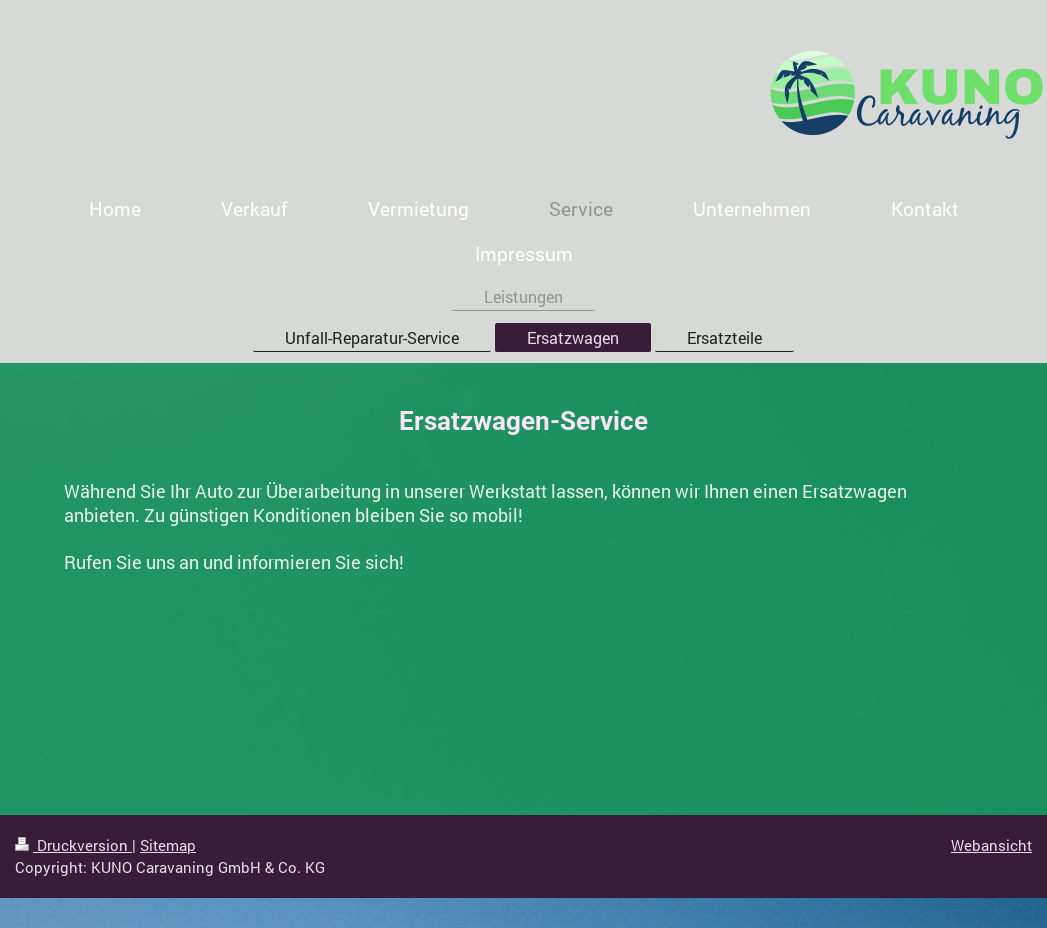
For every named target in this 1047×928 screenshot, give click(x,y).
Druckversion (73, 845)
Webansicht (991, 845)
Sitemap (168, 845)
